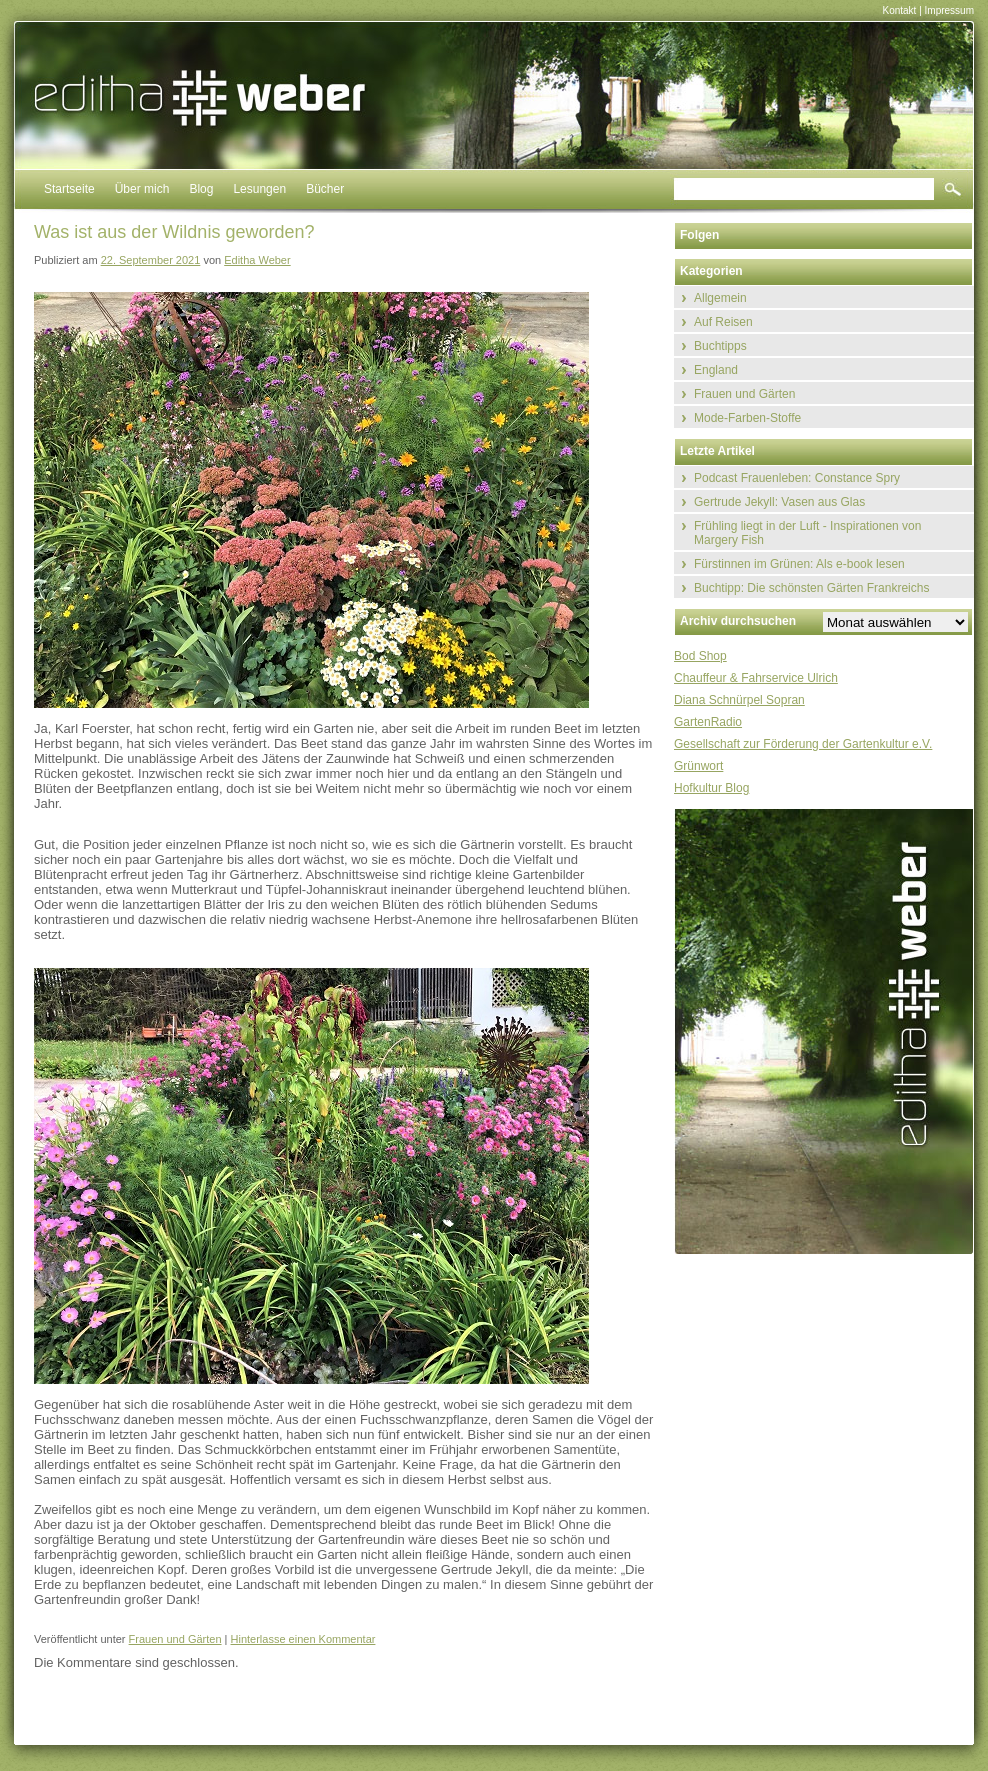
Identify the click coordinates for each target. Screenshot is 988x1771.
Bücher (325, 189)
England (716, 370)
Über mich (142, 189)
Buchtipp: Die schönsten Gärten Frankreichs (811, 588)
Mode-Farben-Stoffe (747, 418)
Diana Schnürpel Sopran (739, 700)
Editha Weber (257, 260)
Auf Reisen (723, 322)
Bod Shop (700, 656)
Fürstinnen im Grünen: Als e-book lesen (799, 564)
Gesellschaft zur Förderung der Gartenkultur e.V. (803, 744)
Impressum (949, 10)
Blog (201, 189)
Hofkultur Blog (711, 788)
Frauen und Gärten (175, 1639)
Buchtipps (720, 346)
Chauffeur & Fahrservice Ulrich (756, 678)
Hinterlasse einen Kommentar (303, 1639)
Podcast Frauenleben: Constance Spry (797, 478)
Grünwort (698, 766)
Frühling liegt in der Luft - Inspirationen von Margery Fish (807, 533)
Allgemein (720, 298)
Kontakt (899, 10)
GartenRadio (708, 722)
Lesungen (259, 189)
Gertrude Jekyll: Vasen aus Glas (779, 502)
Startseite (69, 189)
